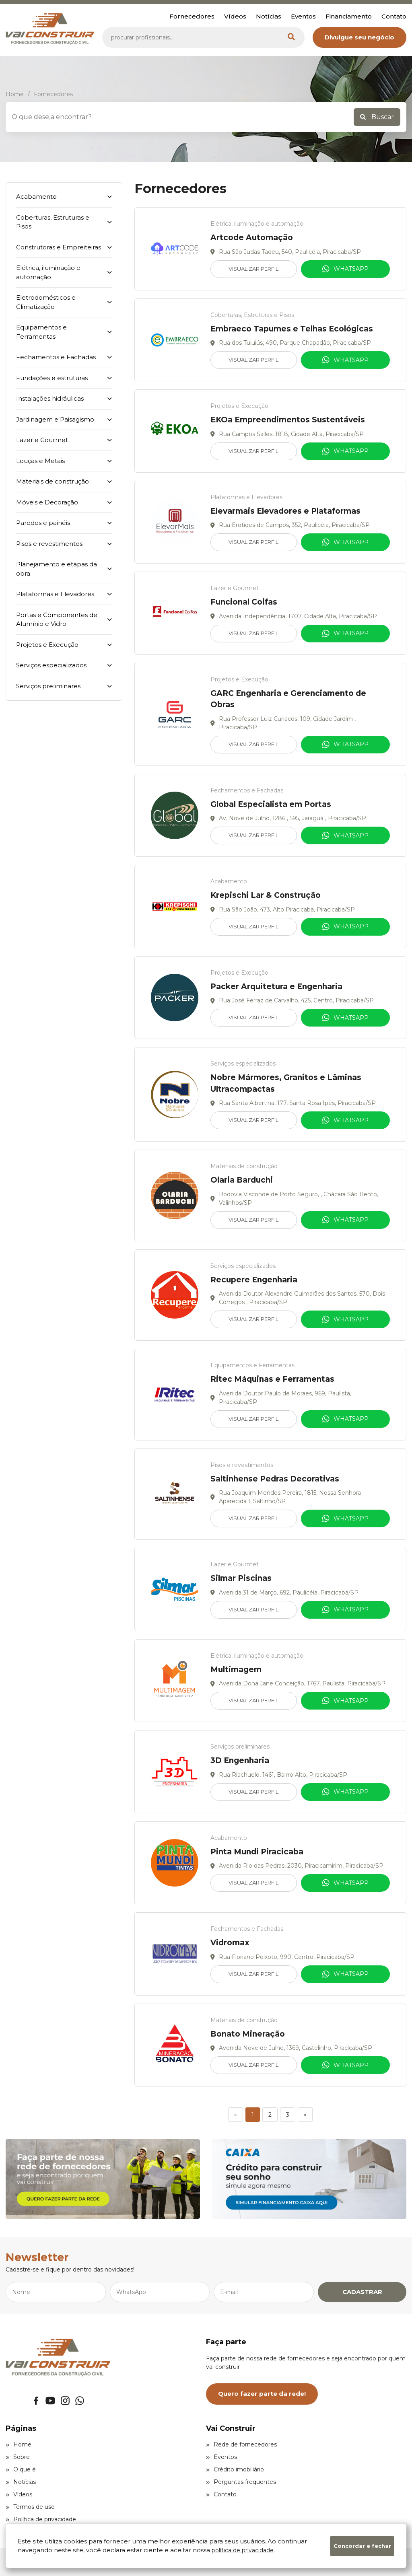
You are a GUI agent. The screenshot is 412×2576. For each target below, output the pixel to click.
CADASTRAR (362, 2292)
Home (18, 2444)
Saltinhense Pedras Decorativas (274, 1478)
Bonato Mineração (247, 2034)
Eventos (303, 16)
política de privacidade (243, 2550)
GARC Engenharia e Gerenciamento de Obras (288, 699)
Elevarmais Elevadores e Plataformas (285, 511)
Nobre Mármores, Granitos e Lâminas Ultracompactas (285, 1083)
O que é (21, 2469)
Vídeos (235, 16)
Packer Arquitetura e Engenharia (276, 986)
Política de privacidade (41, 2519)
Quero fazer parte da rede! (262, 2393)
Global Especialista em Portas (270, 804)
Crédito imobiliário (235, 2469)
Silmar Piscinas (241, 1578)
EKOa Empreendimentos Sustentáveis (287, 419)
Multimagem (236, 1669)
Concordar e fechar (362, 2546)
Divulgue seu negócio (359, 37)
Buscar (377, 117)
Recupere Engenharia (253, 1279)
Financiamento (348, 16)
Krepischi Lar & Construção (265, 895)
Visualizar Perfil (253, 268)
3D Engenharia (239, 1760)
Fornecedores (191, 16)
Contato (393, 16)
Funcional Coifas (243, 602)
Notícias (268, 16)
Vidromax (229, 1942)
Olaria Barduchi (241, 1180)
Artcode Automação (251, 237)
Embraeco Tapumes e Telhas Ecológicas (291, 328)
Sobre (18, 2457)
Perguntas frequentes (241, 2481)
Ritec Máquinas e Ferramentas (272, 1379)
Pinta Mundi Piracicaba (256, 1851)
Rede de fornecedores (241, 2444)
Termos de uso (30, 2506)
